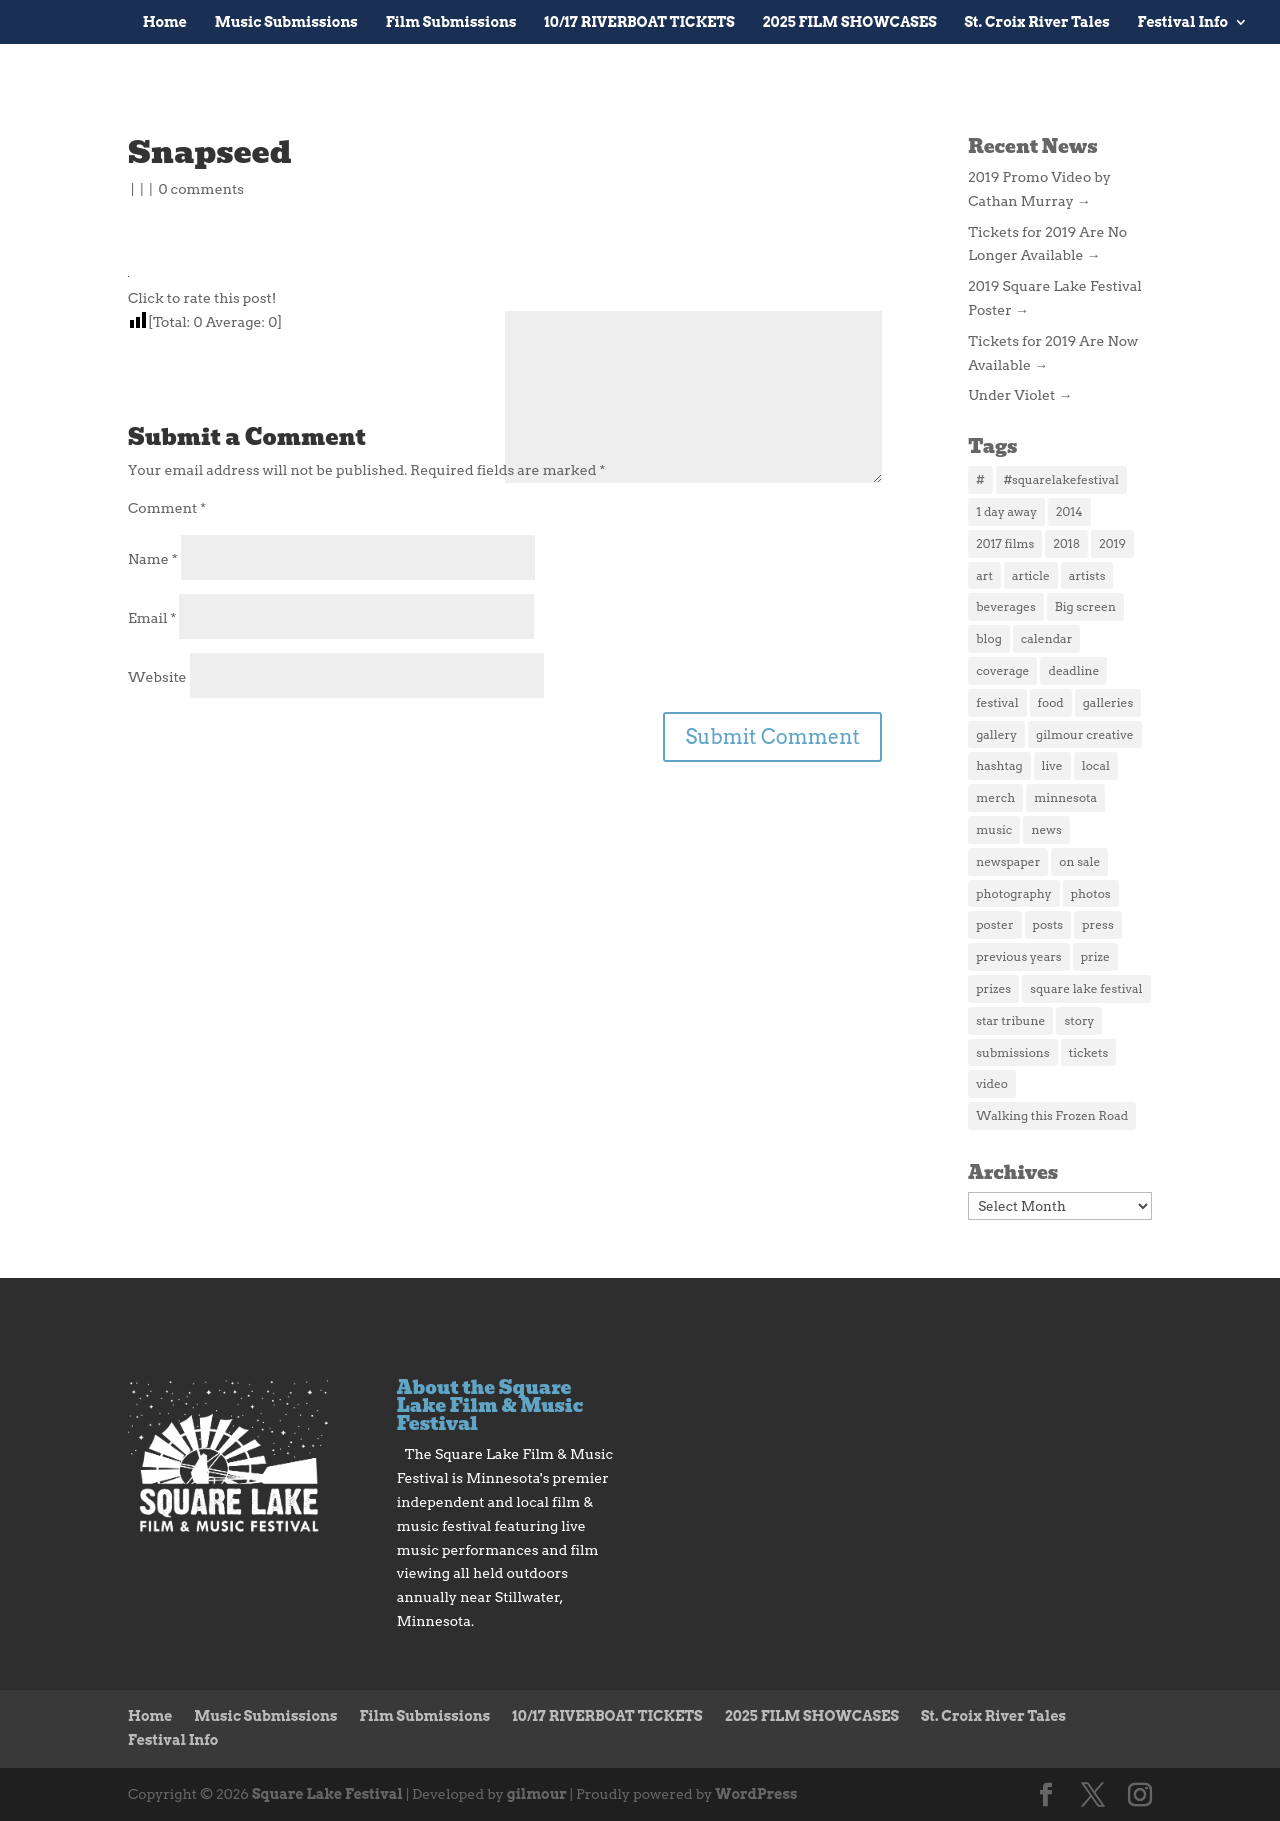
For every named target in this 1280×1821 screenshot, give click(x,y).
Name (153, 559)
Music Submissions (286, 22)
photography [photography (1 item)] (1013, 893)
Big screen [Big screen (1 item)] (1085, 606)
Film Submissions (451, 22)
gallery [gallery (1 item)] (996, 734)
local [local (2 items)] (1096, 765)
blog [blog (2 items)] (988, 638)
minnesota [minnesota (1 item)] (1065, 797)
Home (165, 22)
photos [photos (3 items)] (1091, 893)
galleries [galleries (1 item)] (1108, 702)
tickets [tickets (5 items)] (1089, 1052)
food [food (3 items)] (1051, 702)
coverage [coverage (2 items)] (1002, 670)
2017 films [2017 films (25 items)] (1005, 543)
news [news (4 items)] (1046, 829)
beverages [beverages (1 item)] (1005, 606)
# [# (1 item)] (980, 479)
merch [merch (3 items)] (995, 797)
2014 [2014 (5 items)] (1069, 511)
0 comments (201, 189)
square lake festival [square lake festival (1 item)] (1086, 988)
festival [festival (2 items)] (997, 702)
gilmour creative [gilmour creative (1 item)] (1084, 734)
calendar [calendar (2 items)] (1047, 638)
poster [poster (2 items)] (994, 924)
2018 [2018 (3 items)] (1066, 543)
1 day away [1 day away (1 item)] (1006, 511)
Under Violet (1020, 395)
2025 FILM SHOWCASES (850, 22)
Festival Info (1183, 22)
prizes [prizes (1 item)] (993, 988)
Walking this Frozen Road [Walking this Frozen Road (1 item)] (1052, 1115)
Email (152, 618)
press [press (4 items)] (1097, 924)
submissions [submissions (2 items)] (1012, 1052)
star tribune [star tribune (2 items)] (1010, 1020)
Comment (167, 508)
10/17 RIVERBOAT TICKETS (639, 22)
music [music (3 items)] (994, 829)
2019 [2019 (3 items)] (1112, 543)
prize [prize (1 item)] (1095, 956)
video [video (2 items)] (992, 1083)
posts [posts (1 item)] (1048, 924)
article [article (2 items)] (1031, 575)
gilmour (537, 1794)
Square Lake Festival (327, 1794)
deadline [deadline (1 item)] (1073, 670)
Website (157, 677)
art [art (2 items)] (984, 575)
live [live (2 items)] (1052, 765)
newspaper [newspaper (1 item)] (1008, 861)
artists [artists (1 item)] (1087, 575)
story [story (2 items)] (1079, 1020)
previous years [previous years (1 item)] (1018, 956)
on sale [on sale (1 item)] (1079, 861)
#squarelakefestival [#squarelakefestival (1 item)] (1061, 479)
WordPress (756, 1794)
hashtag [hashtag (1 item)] (999, 765)
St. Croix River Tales (1037, 22)
